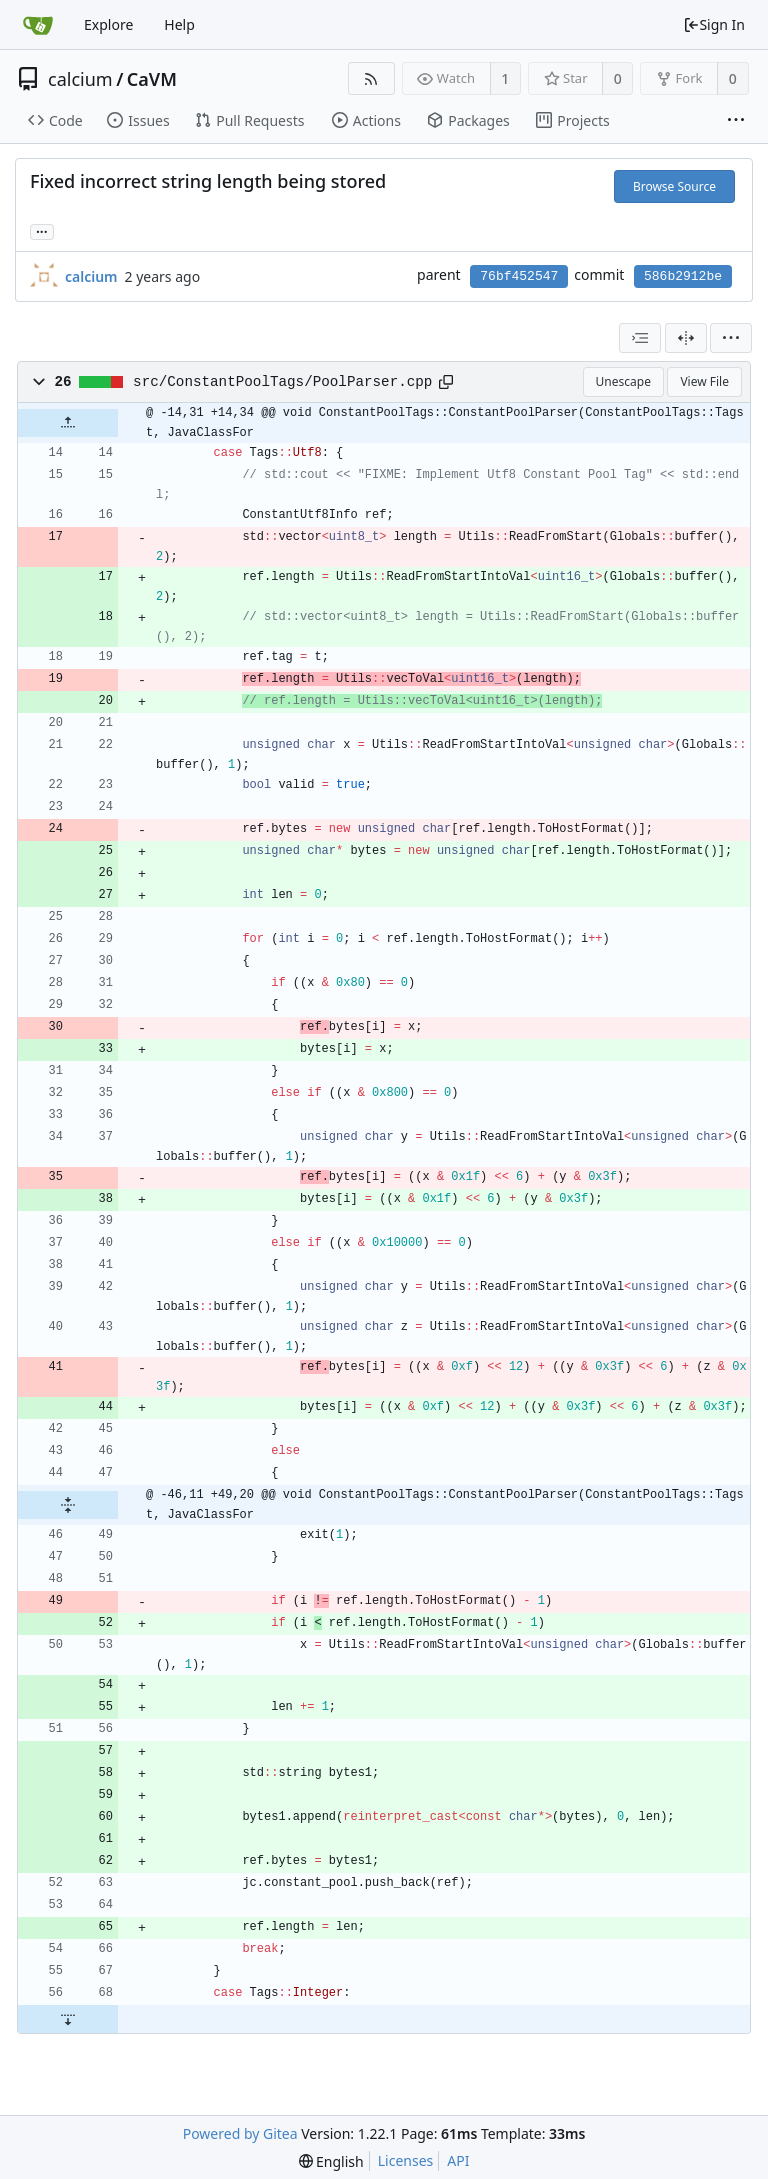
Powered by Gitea (240, 2133)
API (458, 2160)
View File (704, 381)
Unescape (623, 381)
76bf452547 (519, 276)
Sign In (714, 24)
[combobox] (640, 338)
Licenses (406, 2160)
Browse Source (674, 186)
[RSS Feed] (371, 78)
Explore (108, 24)
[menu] (731, 338)
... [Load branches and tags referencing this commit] (42, 230)
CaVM (152, 79)
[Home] (38, 25)
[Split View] (686, 338)
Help (179, 24)
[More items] (736, 121)
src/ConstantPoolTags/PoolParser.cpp (282, 382)
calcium (80, 79)
